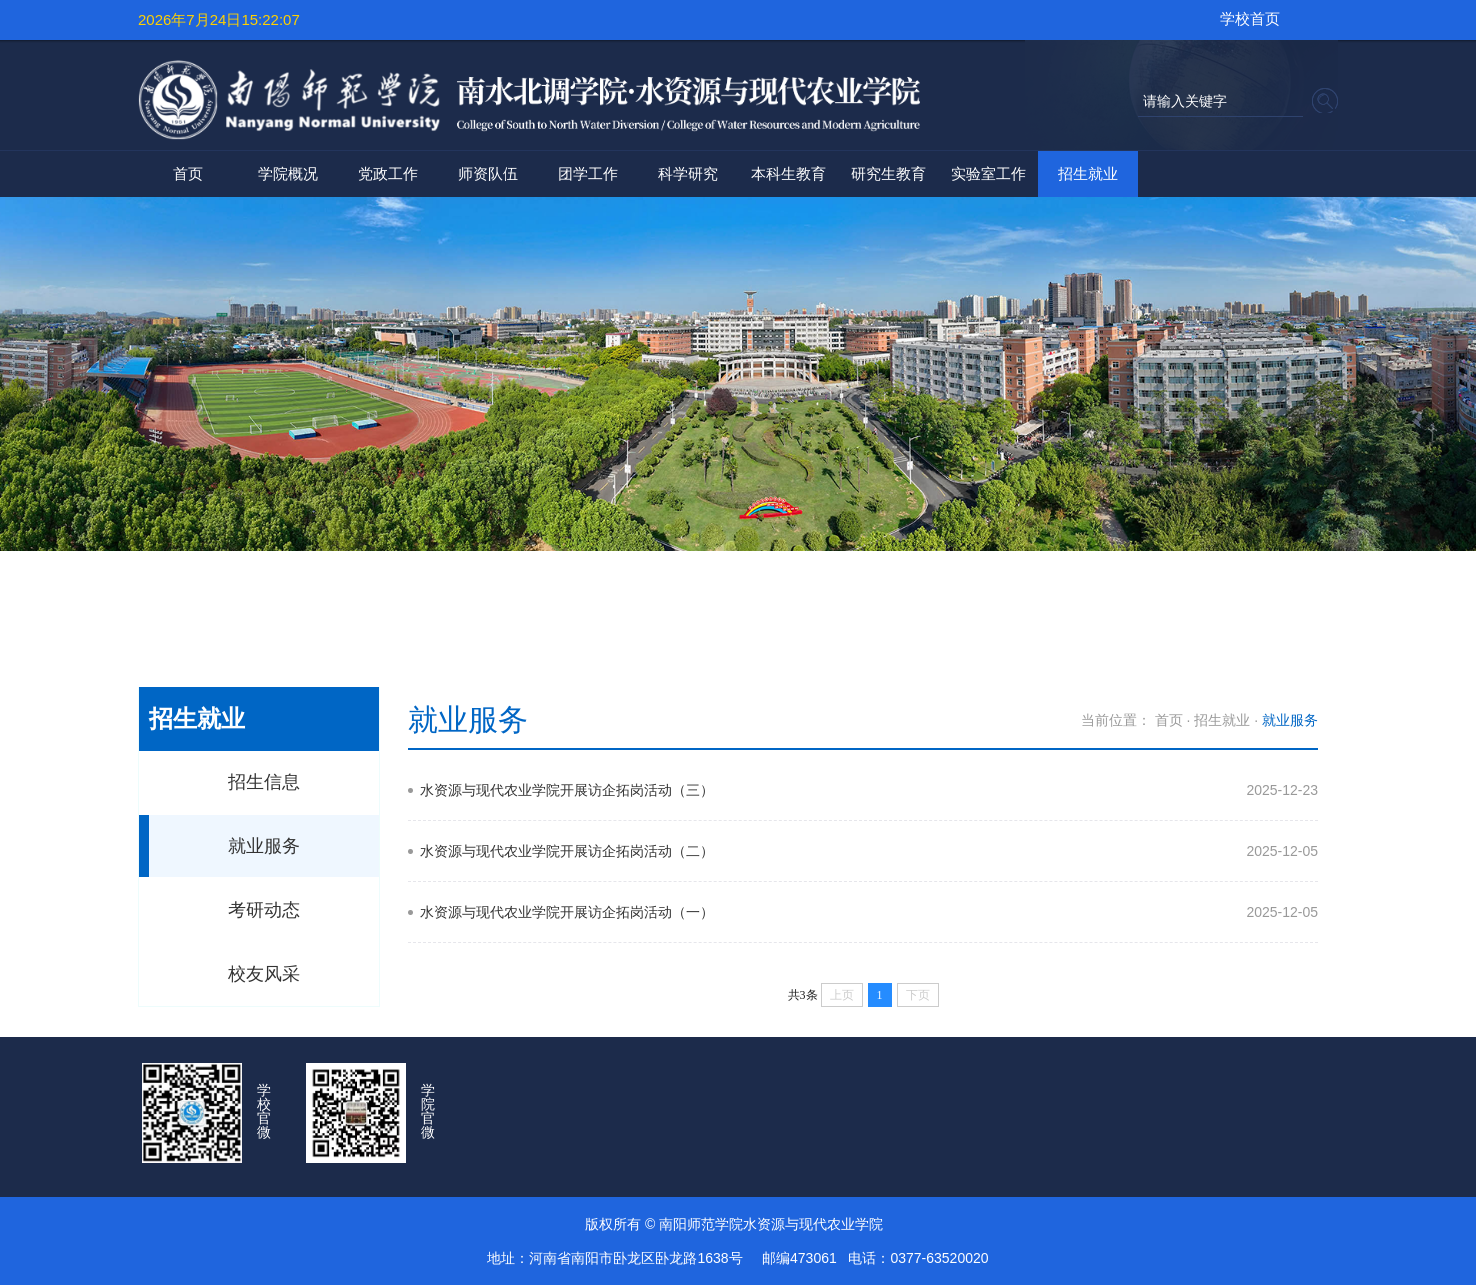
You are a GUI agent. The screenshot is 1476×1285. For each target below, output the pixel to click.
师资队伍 (488, 173)
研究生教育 (888, 173)
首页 (188, 173)
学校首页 (1250, 18)
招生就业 (1088, 173)
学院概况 (288, 173)
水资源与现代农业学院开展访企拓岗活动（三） (567, 790)
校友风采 (264, 974)
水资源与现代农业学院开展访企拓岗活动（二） (567, 851)
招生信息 (264, 782)
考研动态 (264, 910)
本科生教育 (788, 173)
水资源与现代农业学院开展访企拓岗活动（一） (567, 912)
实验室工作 (988, 173)
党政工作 (388, 173)
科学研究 (688, 173)
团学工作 (588, 173)
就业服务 (264, 846)
